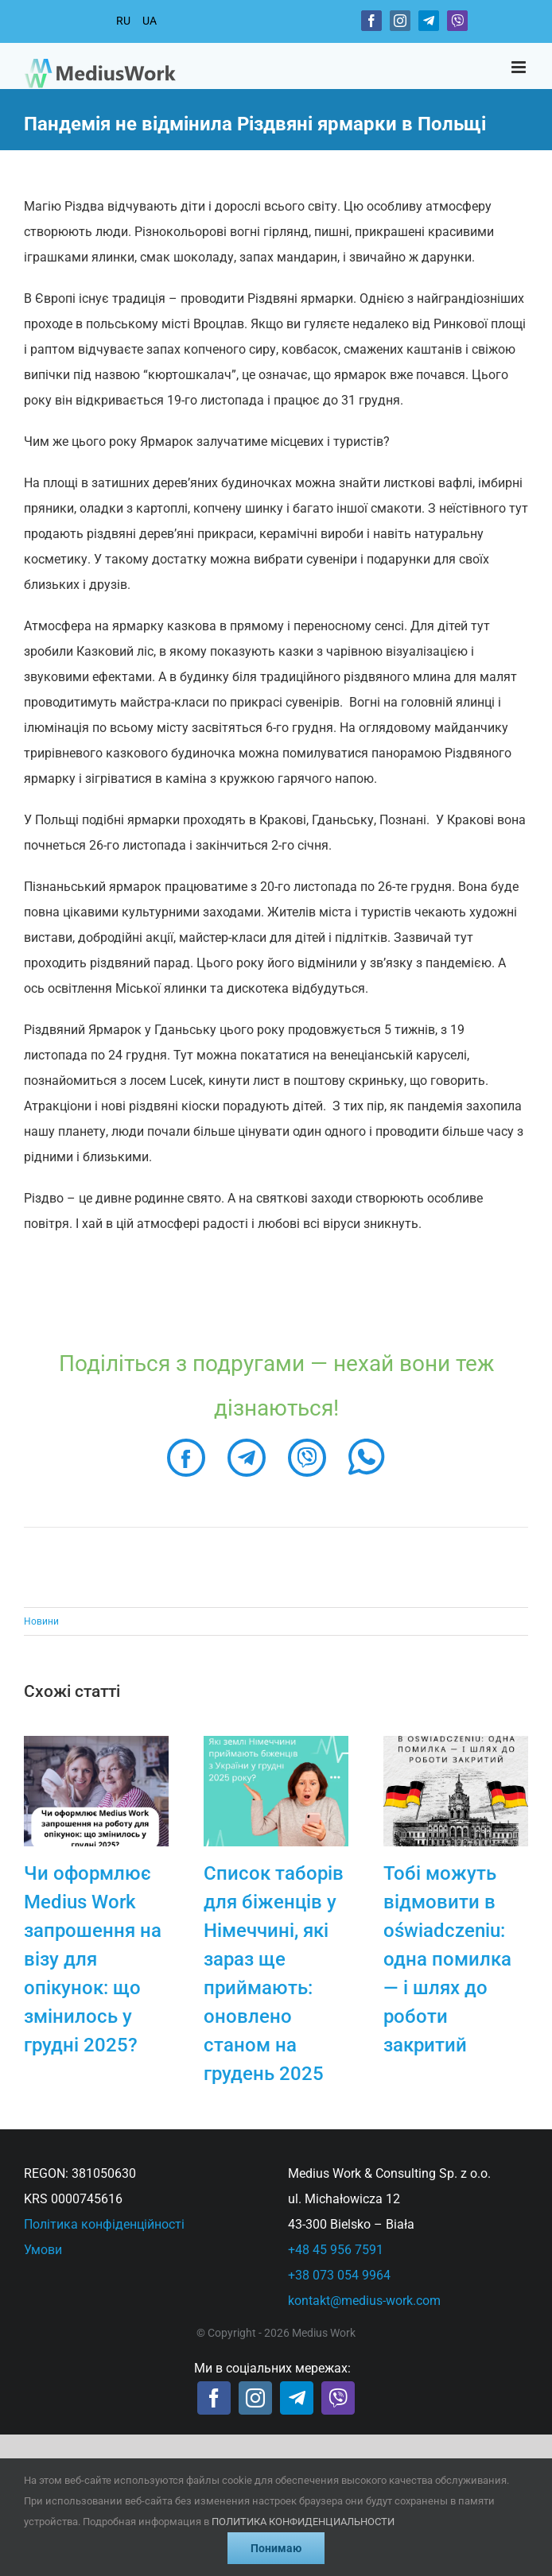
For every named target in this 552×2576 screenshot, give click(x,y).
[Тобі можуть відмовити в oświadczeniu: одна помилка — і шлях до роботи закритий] (455, 1743)
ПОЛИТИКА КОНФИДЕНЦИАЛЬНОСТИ (303, 2522)
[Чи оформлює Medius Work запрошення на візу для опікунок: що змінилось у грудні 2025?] (96, 1743)
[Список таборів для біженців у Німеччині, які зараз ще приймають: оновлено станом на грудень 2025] (276, 1743)
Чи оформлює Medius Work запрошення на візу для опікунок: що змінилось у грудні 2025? (92, 1959)
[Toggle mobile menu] (519, 67)
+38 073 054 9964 (339, 2275)
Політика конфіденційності (104, 2224)
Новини (41, 1621)
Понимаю (276, 2548)
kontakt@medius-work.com (364, 2300)
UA (149, 20)
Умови (43, 2249)
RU (123, 20)
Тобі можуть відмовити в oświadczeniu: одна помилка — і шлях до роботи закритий (447, 1959)
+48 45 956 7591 (335, 2249)
